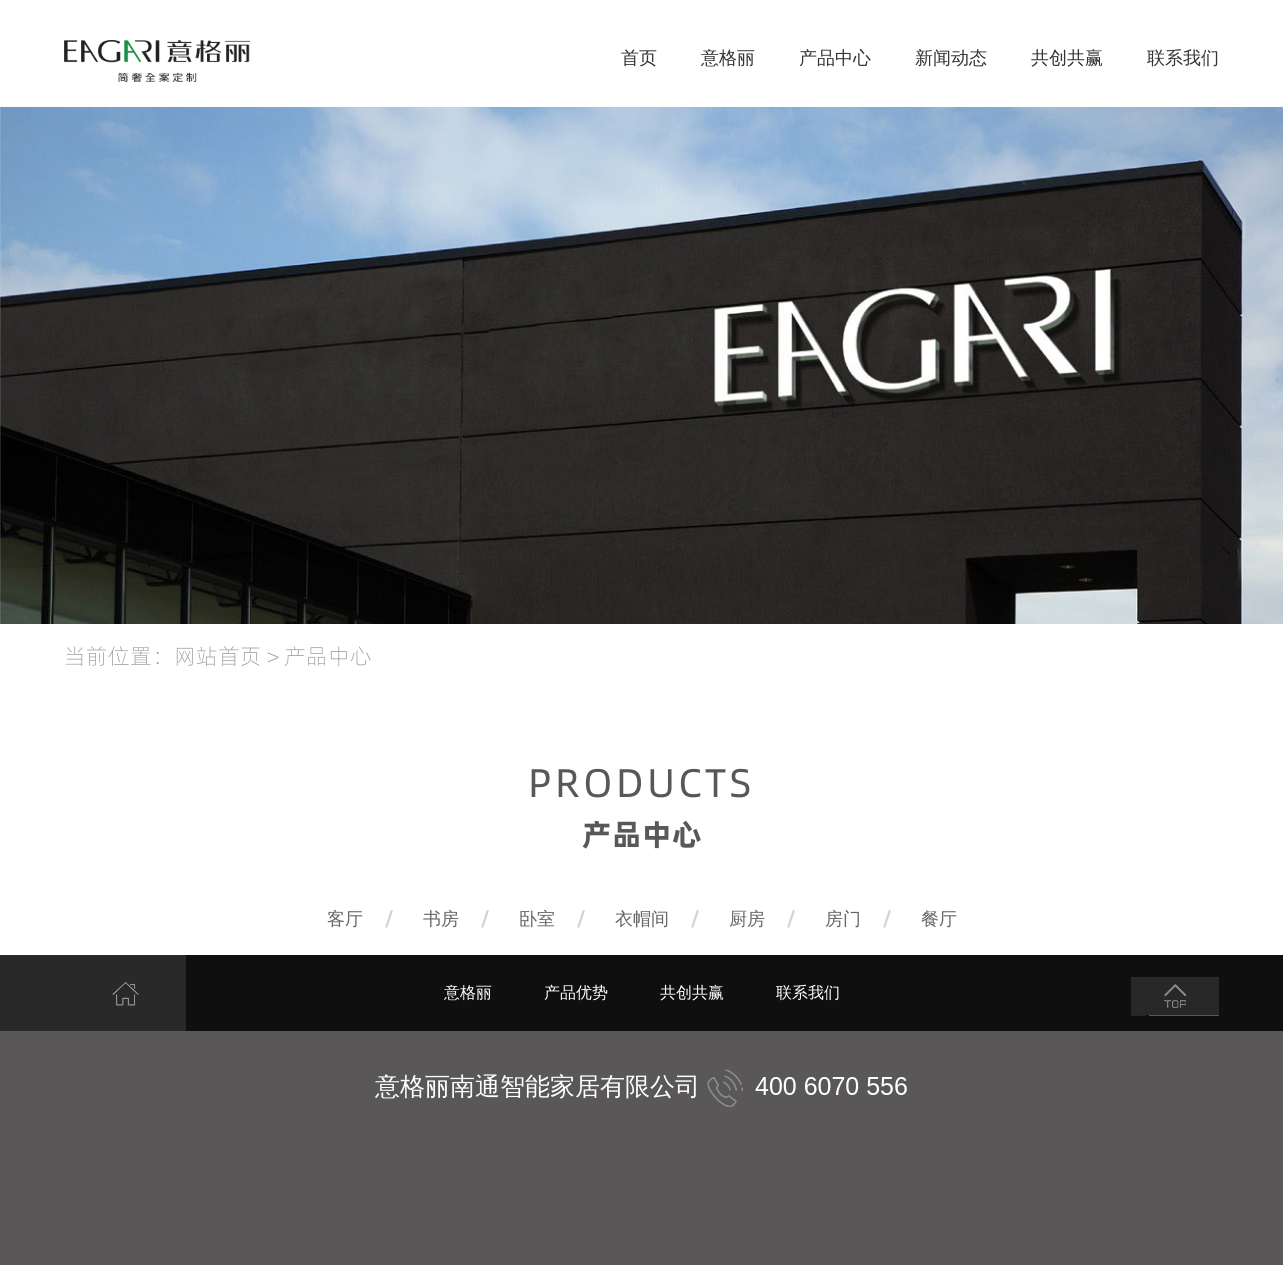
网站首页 (218, 655)
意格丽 (728, 58)
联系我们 (1183, 58)
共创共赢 (1067, 58)
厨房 (747, 919)
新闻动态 (951, 58)
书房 (441, 919)
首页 (639, 58)
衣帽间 (642, 919)
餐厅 (939, 919)
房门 (843, 919)
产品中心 (835, 58)
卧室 (537, 919)
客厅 (345, 919)
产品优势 (576, 992)
